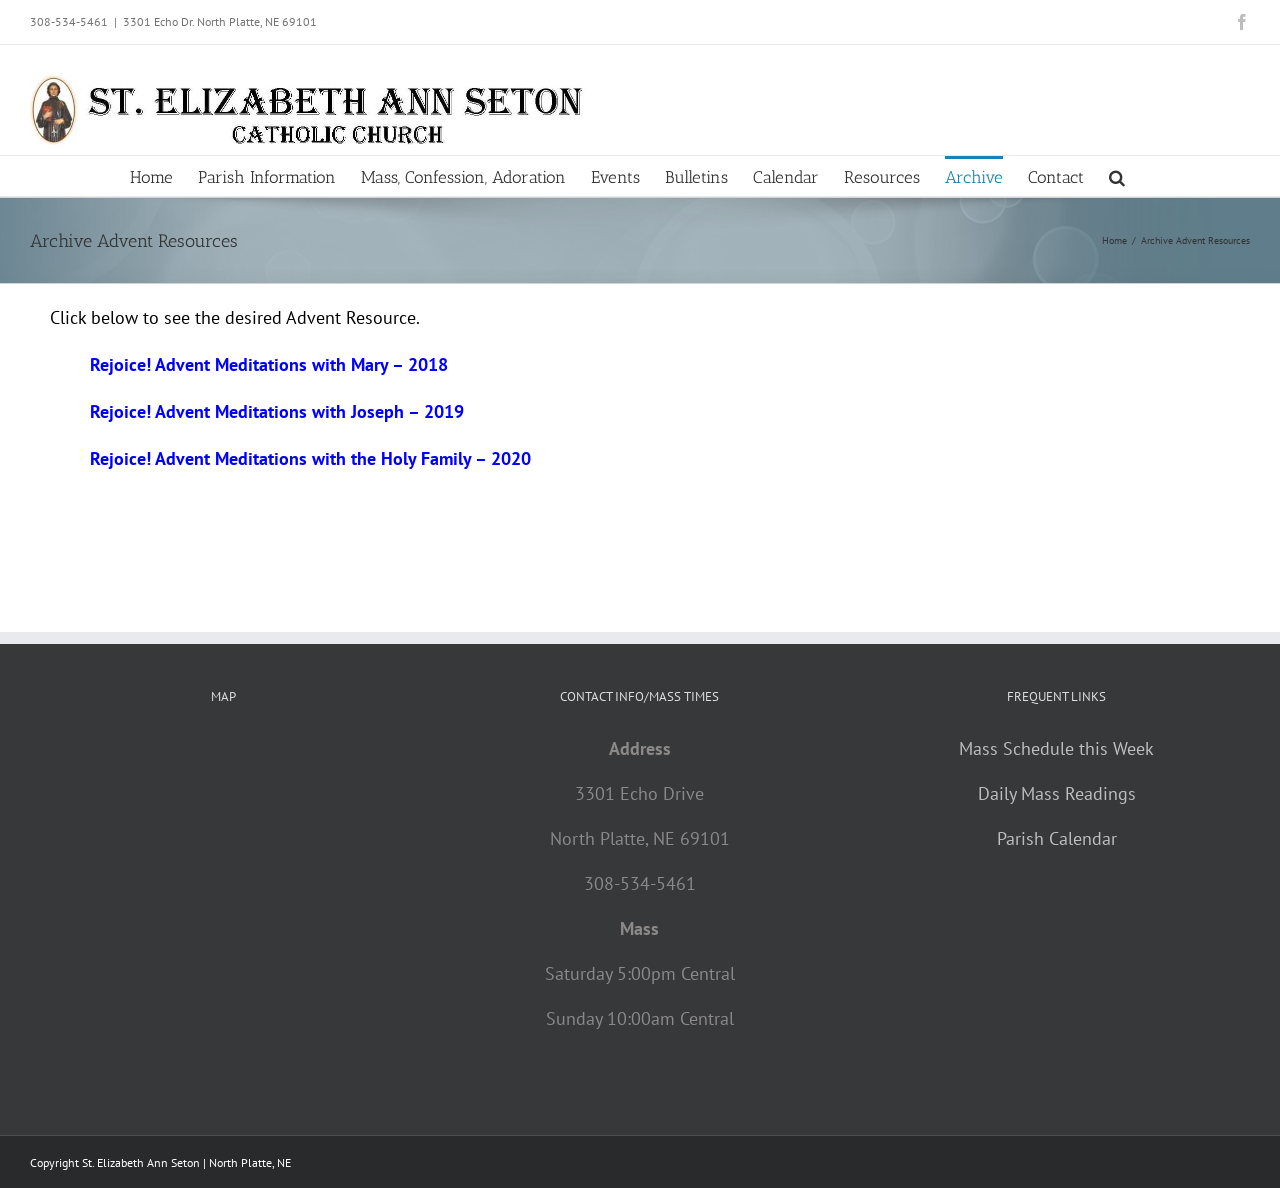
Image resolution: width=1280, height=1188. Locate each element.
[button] (1117, 176)
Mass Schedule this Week (1056, 748)
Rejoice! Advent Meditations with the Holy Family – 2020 (310, 458)
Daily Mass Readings (1057, 793)
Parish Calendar (1057, 838)
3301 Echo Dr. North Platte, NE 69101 (220, 21)
